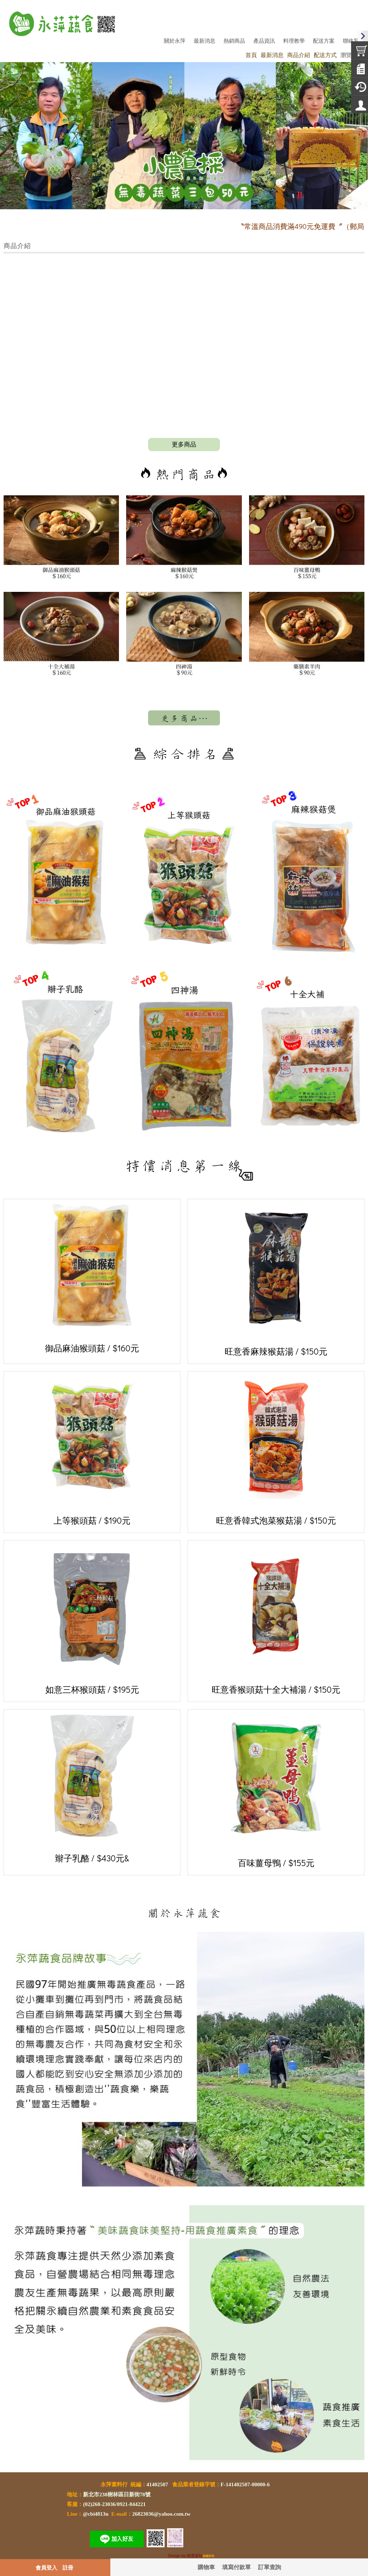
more (184, 444)
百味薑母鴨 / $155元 (276, 1791)
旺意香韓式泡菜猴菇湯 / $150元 (276, 1450)
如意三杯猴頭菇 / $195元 (92, 1620)
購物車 (206, 2567)
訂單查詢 (269, 2567)
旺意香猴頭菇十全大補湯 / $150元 (276, 1620)
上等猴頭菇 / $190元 (92, 1450)
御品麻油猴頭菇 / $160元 (92, 1278)
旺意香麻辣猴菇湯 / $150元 (276, 1280)
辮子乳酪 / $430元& (92, 1789)
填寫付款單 (236, 2567)
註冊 (68, 2567)
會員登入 (46, 2567)
